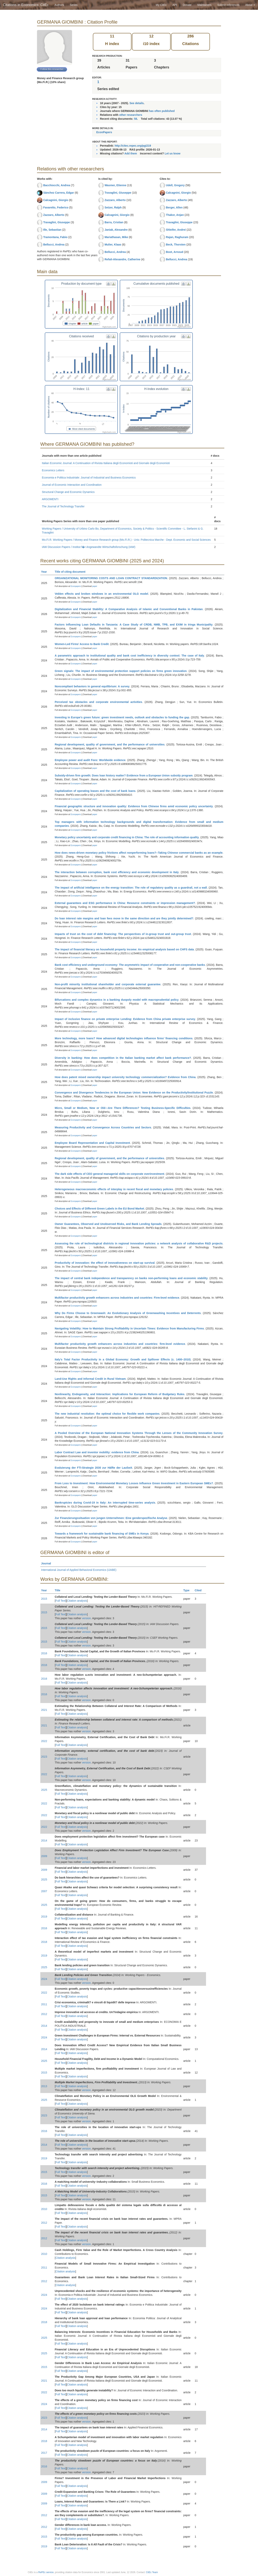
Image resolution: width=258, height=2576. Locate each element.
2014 (44, 1840)
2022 (44, 1741)
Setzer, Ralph (113, 207)
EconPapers (104, 132)
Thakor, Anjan (175, 214)
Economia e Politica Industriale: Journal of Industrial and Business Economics (89, 477)
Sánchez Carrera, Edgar (58, 192)
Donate (187, 4)
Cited (200, 1590)
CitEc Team (152, 2572)
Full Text (60, 1600)
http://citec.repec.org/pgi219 (133, 145)
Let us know (173, 153)
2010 (44, 2209)
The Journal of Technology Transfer (63, 506)
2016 (44, 1653)
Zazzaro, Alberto (53, 214)
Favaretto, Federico (55, 207)
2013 (44, 2086)
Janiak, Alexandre (116, 229)
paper (94, 586)
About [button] (250, 4)
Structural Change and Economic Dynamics (68, 492)
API (175, 4)
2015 (44, 1598)
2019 (44, 1916)
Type (188, 1590)
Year (45, 571)
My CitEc (161, 4)
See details (136, 103)
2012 (44, 2014)
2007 (44, 1891)
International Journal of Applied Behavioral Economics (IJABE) (78, 1569)
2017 (44, 2452)
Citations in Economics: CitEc (26, 5)
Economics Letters (53, 470)
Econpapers (75, 586)
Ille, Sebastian (52, 229)
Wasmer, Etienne (115, 185)
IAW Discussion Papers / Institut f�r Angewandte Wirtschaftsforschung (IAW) (88, 547)
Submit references (228, 4)
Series (73, 4)
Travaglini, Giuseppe (56, 222)
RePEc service (46, 2572)
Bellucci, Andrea (53, 244)
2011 (44, 2004)
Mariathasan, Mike (116, 237)
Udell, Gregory (175, 185)
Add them (130, 153)
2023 (44, 1756)
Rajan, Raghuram (177, 237)
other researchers (130, 114)
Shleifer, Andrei (176, 229)
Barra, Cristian (114, 222)
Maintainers (204, 4)
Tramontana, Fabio (55, 237)
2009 (44, 1856)
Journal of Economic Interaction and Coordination (72, 484)
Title (59, 1590)
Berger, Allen (174, 207)
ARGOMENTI (50, 499)
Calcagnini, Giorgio (55, 200)
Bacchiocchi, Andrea (56, 185)
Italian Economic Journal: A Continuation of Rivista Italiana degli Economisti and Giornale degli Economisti (106, 463)
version (86, 1618)
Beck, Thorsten (176, 244)
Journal (47, 1563)
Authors (59, 4)
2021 (44, 1709)
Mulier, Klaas (113, 244)
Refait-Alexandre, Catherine (122, 259)
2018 (44, 1941)
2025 (44, 1789)
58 (135, 118)
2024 (44, 1979)
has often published (162, 111)
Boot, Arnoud (174, 251)
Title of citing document (72, 571)
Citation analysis (77, 1600)
